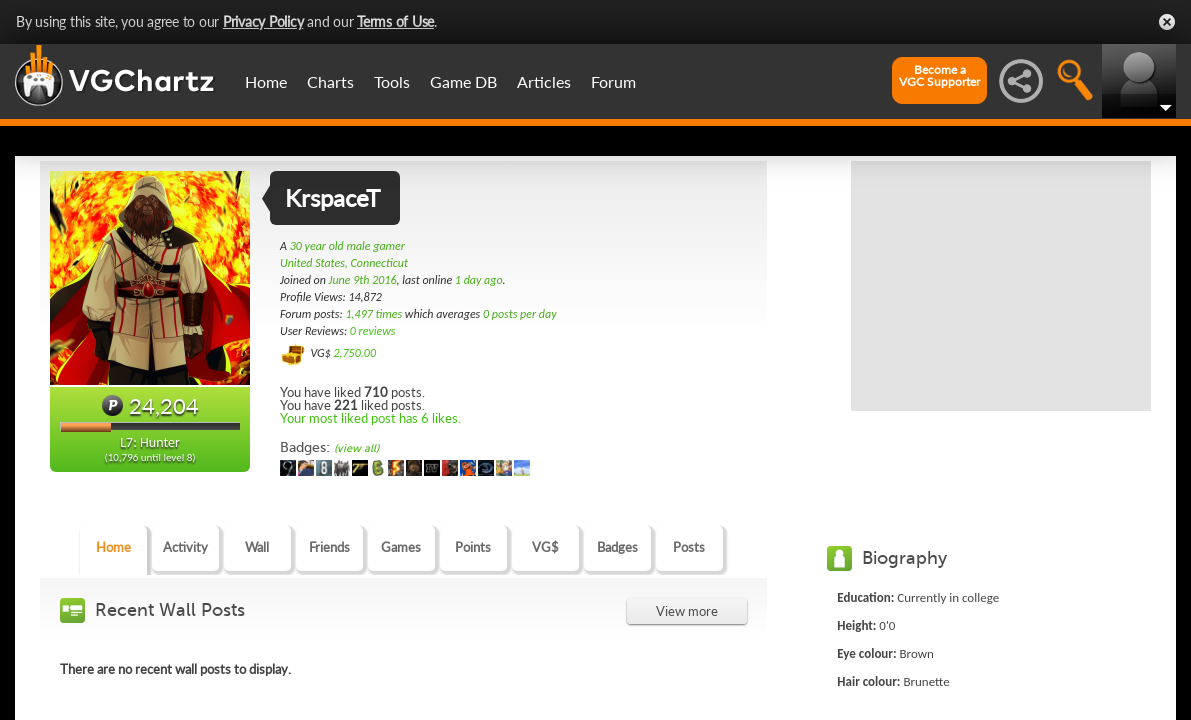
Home (266, 81)
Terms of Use (395, 21)
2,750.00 (354, 353)
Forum (613, 81)
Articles (544, 81)
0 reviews (373, 331)
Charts (330, 81)
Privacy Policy (263, 21)
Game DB (463, 81)
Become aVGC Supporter (939, 76)
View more (687, 611)
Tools (392, 81)
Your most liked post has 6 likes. (370, 418)
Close (1167, 22)
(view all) (356, 448)
